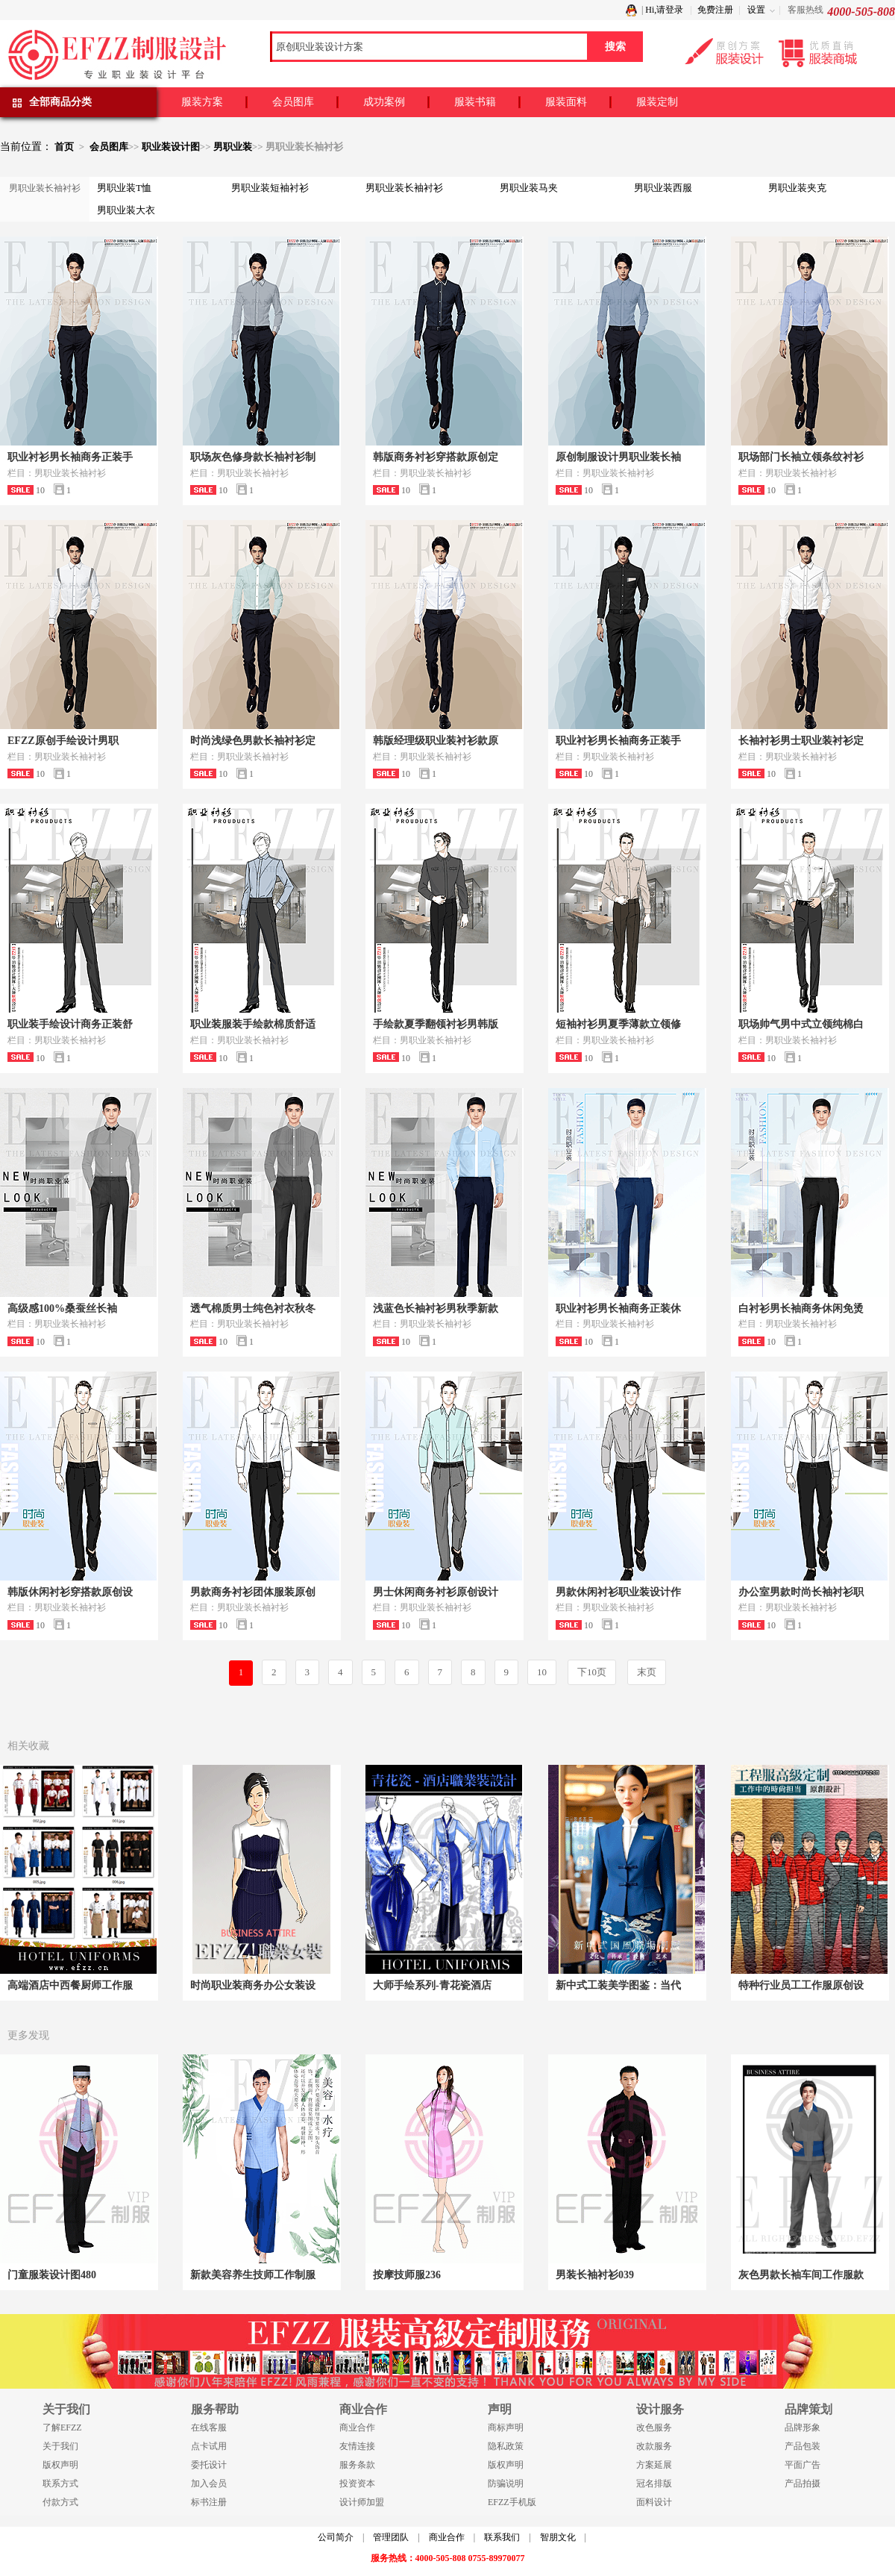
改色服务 (654, 2427)
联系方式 (60, 2483)
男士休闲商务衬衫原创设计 (435, 1592)
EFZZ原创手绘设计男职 (63, 740)
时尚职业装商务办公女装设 (252, 1985)
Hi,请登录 (664, 9)
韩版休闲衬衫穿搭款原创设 (70, 1592)
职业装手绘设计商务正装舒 (70, 1024)
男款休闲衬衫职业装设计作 (618, 1592)
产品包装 (802, 2446)
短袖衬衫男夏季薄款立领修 (618, 1024)
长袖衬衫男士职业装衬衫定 (801, 740)
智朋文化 (558, 2537)
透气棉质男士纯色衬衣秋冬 (252, 1308)
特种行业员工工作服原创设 (801, 1985)
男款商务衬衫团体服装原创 (252, 1592)
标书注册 (209, 2502)
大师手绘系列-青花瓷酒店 (432, 1985)
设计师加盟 (361, 2502)
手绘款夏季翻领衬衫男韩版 (435, 1024)
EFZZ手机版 (512, 2502)
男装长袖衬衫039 (595, 2274)
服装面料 (566, 101)
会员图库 (293, 101)
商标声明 (506, 2427)
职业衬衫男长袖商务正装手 (70, 457)
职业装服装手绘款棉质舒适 (252, 1024)
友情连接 (357, 2446)
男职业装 (232, 146)
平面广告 (802, 2465)
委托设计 (209, 2465)
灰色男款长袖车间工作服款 (801, 2274)
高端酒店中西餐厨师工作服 (70, 1985)
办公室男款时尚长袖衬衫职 (801, 1592)
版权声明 (60, 2465)
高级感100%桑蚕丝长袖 (62, 1308)
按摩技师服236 (407, 2274)
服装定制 (657, 101)
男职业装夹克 (797, 187)
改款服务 (654, 2446)
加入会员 (209, 2483)
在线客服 (209, 2427)
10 (542, 1672)
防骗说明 (506, 2483)
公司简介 (336, 2537)
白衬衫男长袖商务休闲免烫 (801, 1308)
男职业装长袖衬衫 (404, 187)
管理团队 (391, 2537)
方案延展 (654, 2465)
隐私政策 (506, 2446)
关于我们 (60, 2446)
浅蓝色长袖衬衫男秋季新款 (435, 1308)
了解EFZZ (62, 2427)
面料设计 (654, 2502)
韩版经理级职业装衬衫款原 (435, 740)
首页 (64, 146)
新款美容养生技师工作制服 (252, 2274)
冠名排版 (654, 2483)
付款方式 (60, 2502)
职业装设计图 (171, 146)
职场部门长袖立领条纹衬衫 (801, 457)
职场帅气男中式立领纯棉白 (801, 1024)
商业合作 (357, 2427)
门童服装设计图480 (51, 2274)
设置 (756, 9)
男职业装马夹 (529, 187)
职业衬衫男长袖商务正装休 (618, 1308)
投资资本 (357, 2483)
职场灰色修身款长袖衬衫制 (252, 457)
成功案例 (384, 101)
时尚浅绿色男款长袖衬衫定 (252, 740)
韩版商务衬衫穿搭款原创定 (435, 457)
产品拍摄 (802, 2483)
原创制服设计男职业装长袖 (618, 457)
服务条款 (357, 2465)
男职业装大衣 (126, 210)
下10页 (591, 1672)
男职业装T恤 (124, 187)
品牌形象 (802, 2427)
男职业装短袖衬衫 (270, 187)
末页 (646, 1672)
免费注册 (715, 9)
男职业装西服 (663, 187)
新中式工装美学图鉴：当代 (618, 1985)
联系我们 (502, 2537)
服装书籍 (475, 101)
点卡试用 (209, 2446)
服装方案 (202, 101)
